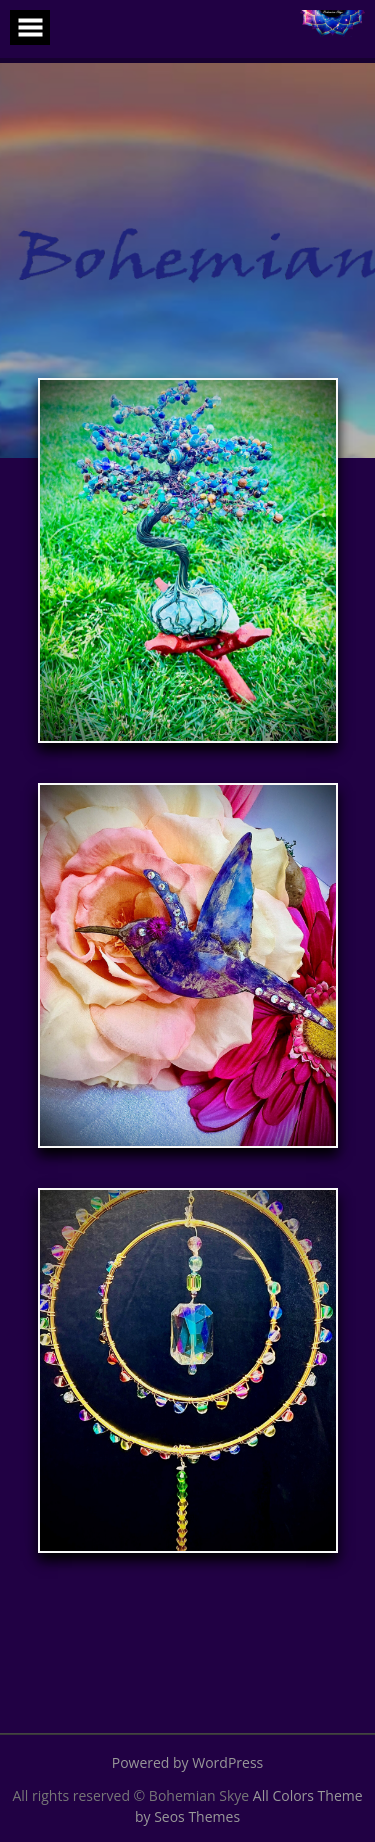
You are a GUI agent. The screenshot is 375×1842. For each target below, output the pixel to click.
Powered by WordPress (188, 1762)
